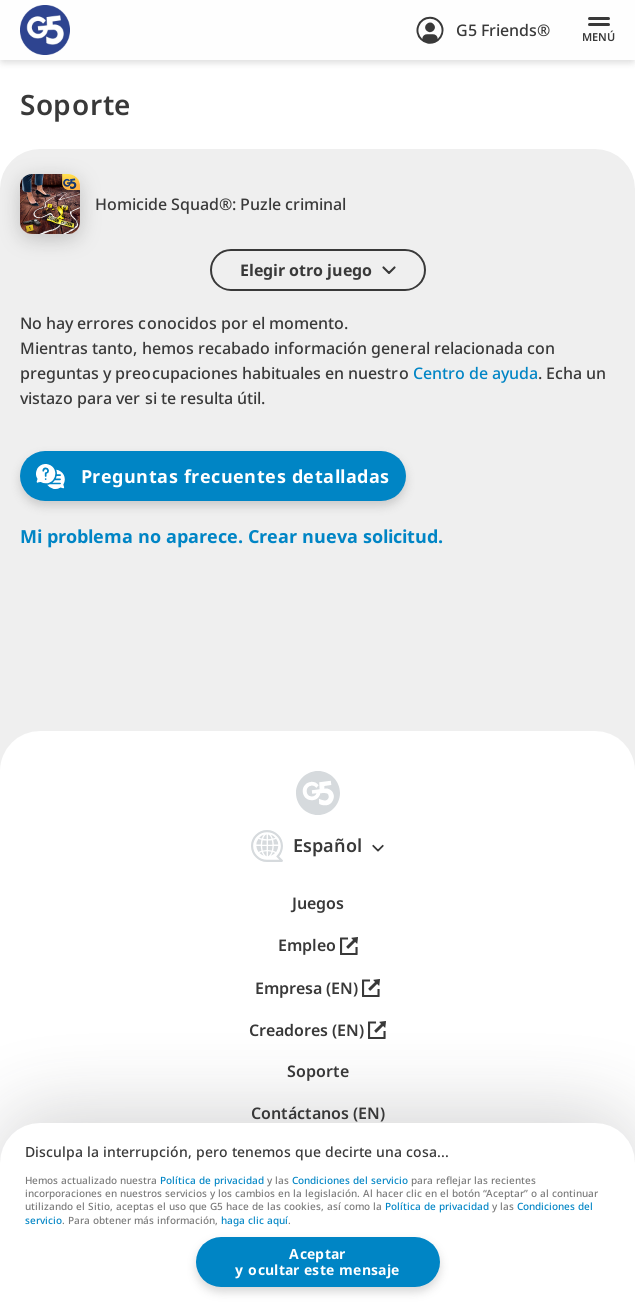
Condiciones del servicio (350, 1180)
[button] (318, 270)
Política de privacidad (212, 1180)
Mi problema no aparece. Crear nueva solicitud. (231, 536)
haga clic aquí (254, 1221)
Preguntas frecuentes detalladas (213, 476)
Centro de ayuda (475, 373)
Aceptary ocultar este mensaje (317, 1261)
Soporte (318, 1071)
